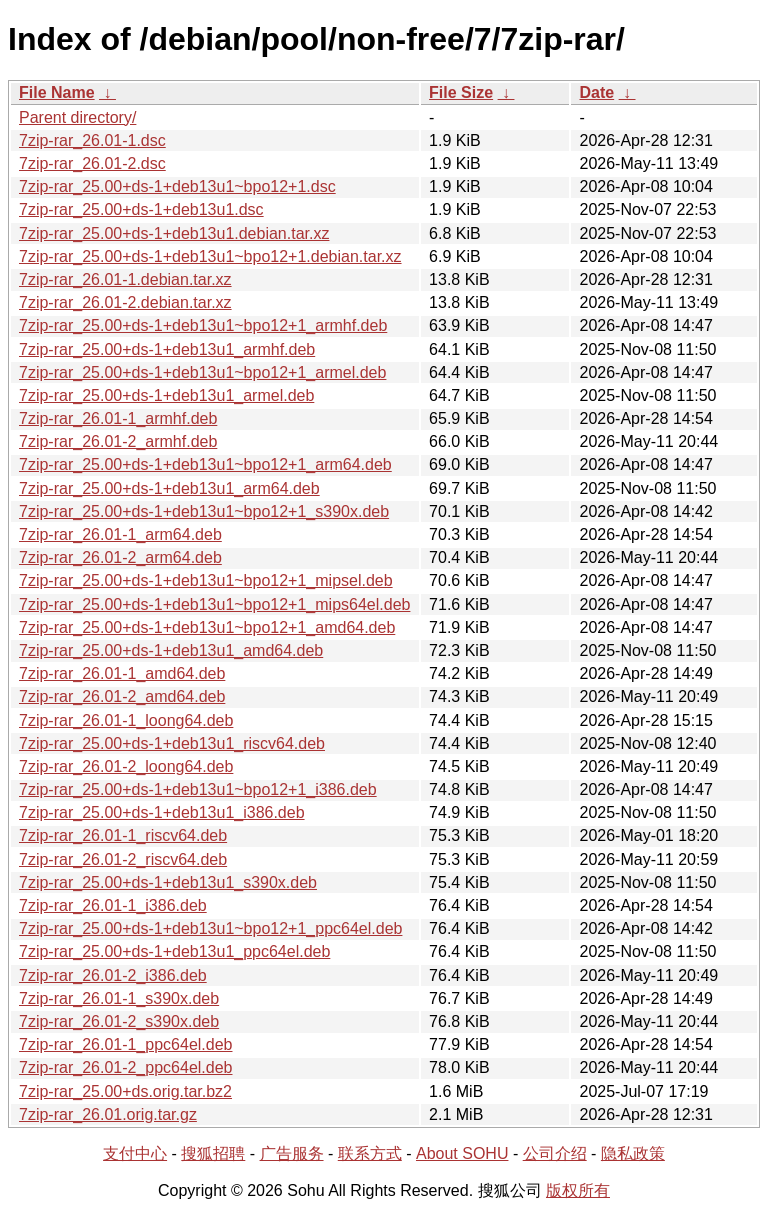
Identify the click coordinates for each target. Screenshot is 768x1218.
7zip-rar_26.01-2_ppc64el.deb (125, 1067)
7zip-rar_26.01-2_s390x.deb (119, 1021)
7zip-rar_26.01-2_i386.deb (113, 975)
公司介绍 (555, 1153)
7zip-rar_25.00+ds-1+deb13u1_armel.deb (166, 395)
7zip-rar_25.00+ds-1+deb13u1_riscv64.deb (172, 743)
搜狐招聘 (213, 1153)
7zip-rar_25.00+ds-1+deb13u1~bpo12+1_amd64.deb (207, 627)
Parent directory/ (77, 117)
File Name (57, 92)
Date (596, 92)
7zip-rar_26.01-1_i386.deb (113, 905)
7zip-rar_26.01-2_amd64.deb (122, 696)
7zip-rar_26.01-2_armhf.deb (118, 441)
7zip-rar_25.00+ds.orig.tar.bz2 (125, 1091)
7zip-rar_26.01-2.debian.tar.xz (125, 302)
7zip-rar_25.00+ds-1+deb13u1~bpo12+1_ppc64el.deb (210, 928)
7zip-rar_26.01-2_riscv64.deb (123, 859)
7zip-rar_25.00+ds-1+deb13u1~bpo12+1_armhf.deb (203, 325)
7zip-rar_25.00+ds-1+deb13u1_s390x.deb (168, 882)
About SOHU (462, 1153)
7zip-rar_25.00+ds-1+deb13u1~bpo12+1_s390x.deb (204, 511)
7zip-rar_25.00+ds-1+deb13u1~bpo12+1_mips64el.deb (214, 604)
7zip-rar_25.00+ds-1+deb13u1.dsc (141, 209)
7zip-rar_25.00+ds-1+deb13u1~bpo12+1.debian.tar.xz (210, 256)
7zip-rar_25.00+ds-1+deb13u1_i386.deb (162, 812)
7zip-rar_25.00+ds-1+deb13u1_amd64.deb (171, 650)
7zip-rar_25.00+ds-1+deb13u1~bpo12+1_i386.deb (198, 789)
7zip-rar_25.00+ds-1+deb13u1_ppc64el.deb (174, 951)
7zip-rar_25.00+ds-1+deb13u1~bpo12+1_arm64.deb (205, 464)
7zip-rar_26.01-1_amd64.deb (122, 673)
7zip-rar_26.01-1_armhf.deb (118, 418)
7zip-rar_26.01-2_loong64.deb (126, 766)
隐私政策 (633, 1153)
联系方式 (370, 1153)
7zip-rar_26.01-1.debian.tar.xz (125, 279)
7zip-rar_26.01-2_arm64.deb (120, 557)
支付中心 (135, 1153)
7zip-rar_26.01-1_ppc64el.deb (125, 1044)
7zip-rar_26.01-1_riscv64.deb (123, 835)
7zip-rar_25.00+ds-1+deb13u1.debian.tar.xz (174, 233)
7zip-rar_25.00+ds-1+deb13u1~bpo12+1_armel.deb (202, 372)
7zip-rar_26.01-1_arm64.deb (120, 534)
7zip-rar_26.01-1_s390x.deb (119, 998)
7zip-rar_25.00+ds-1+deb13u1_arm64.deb (169, 488)
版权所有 (578, 1190)
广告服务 (292, 1153)
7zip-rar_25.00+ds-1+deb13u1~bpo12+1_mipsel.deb (206, 580)
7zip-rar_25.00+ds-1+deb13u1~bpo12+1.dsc (177, 186)
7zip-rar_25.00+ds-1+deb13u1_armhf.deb (167, 349)
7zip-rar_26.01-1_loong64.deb (126, 720)
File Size (461, 92)
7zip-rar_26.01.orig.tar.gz (108, 1114)
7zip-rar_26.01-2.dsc (92, 163)
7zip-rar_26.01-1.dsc (92, 140)
